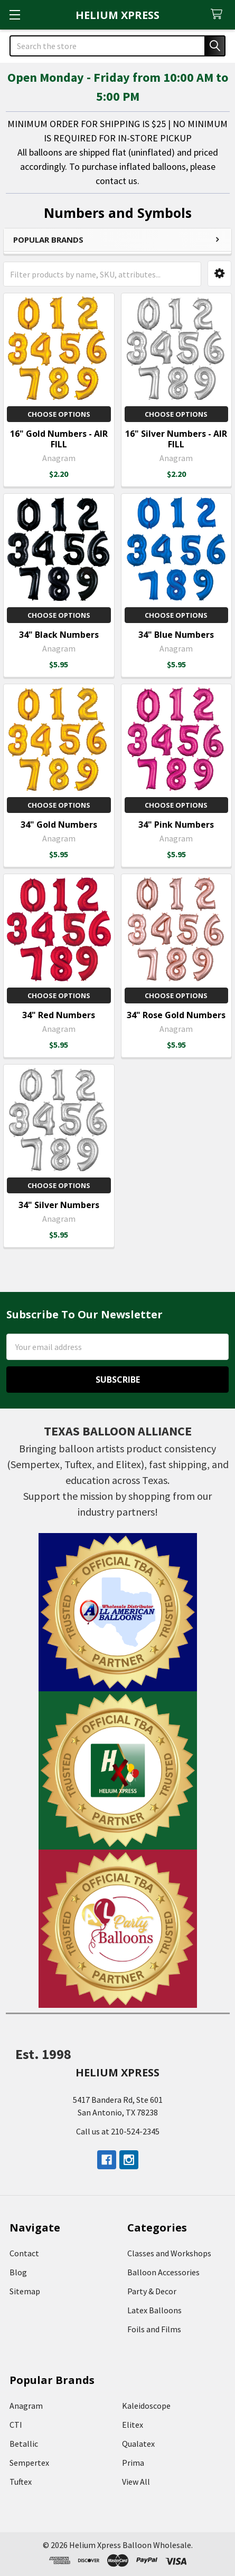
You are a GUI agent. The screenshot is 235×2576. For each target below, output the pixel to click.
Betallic (24, 2443)
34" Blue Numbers (176, 634)
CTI (16, 2424)
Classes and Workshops (169, 2253)
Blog (18, 2272)
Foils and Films (154, 2329)
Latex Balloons (154, 2310)
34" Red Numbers (58, 1015)
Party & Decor (151, 2291)
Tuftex (21, 2481)
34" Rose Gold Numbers (176, 1015)
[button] (219, 273)
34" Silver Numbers (58, 1205)
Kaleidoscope (146, 2405)
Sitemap (25, 2291)
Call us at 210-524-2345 (117, 2131)
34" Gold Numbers (59, 824)
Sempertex (29, 2462)
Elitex (132, 2424)
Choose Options (58, 414)
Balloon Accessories (163, 2272)
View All (136, 2481)
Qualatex (138, 2443)
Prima (133, 2462)
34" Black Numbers (59, 634)
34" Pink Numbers (176, 824)
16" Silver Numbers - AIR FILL (176, 439)
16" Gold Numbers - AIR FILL (59, 439)
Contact (24, 2253)
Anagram (26, 2405)
